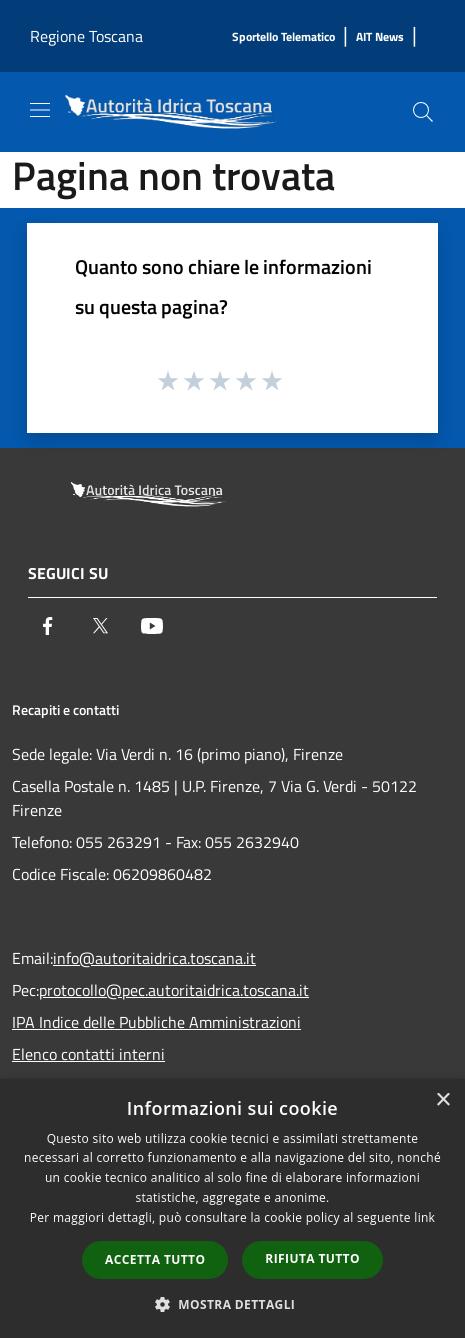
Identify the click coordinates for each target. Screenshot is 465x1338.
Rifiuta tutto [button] (312, 1258)
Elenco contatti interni (88, 1054)
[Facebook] (48, 626)
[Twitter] (100, 626)
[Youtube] (152, 626)
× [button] (442, 1100)
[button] (233, 1304)
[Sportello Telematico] (283, 37)
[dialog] (232, 1208)
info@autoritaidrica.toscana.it (154, 958)
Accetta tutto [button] (155, 1259)
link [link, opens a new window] (424, 1217)
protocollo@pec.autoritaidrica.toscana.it (174, 990)
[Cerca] (423, 112)
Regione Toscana (86, 36)
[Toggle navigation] (40, 110)
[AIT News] (380, 37)
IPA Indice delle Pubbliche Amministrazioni (156, 1022)
